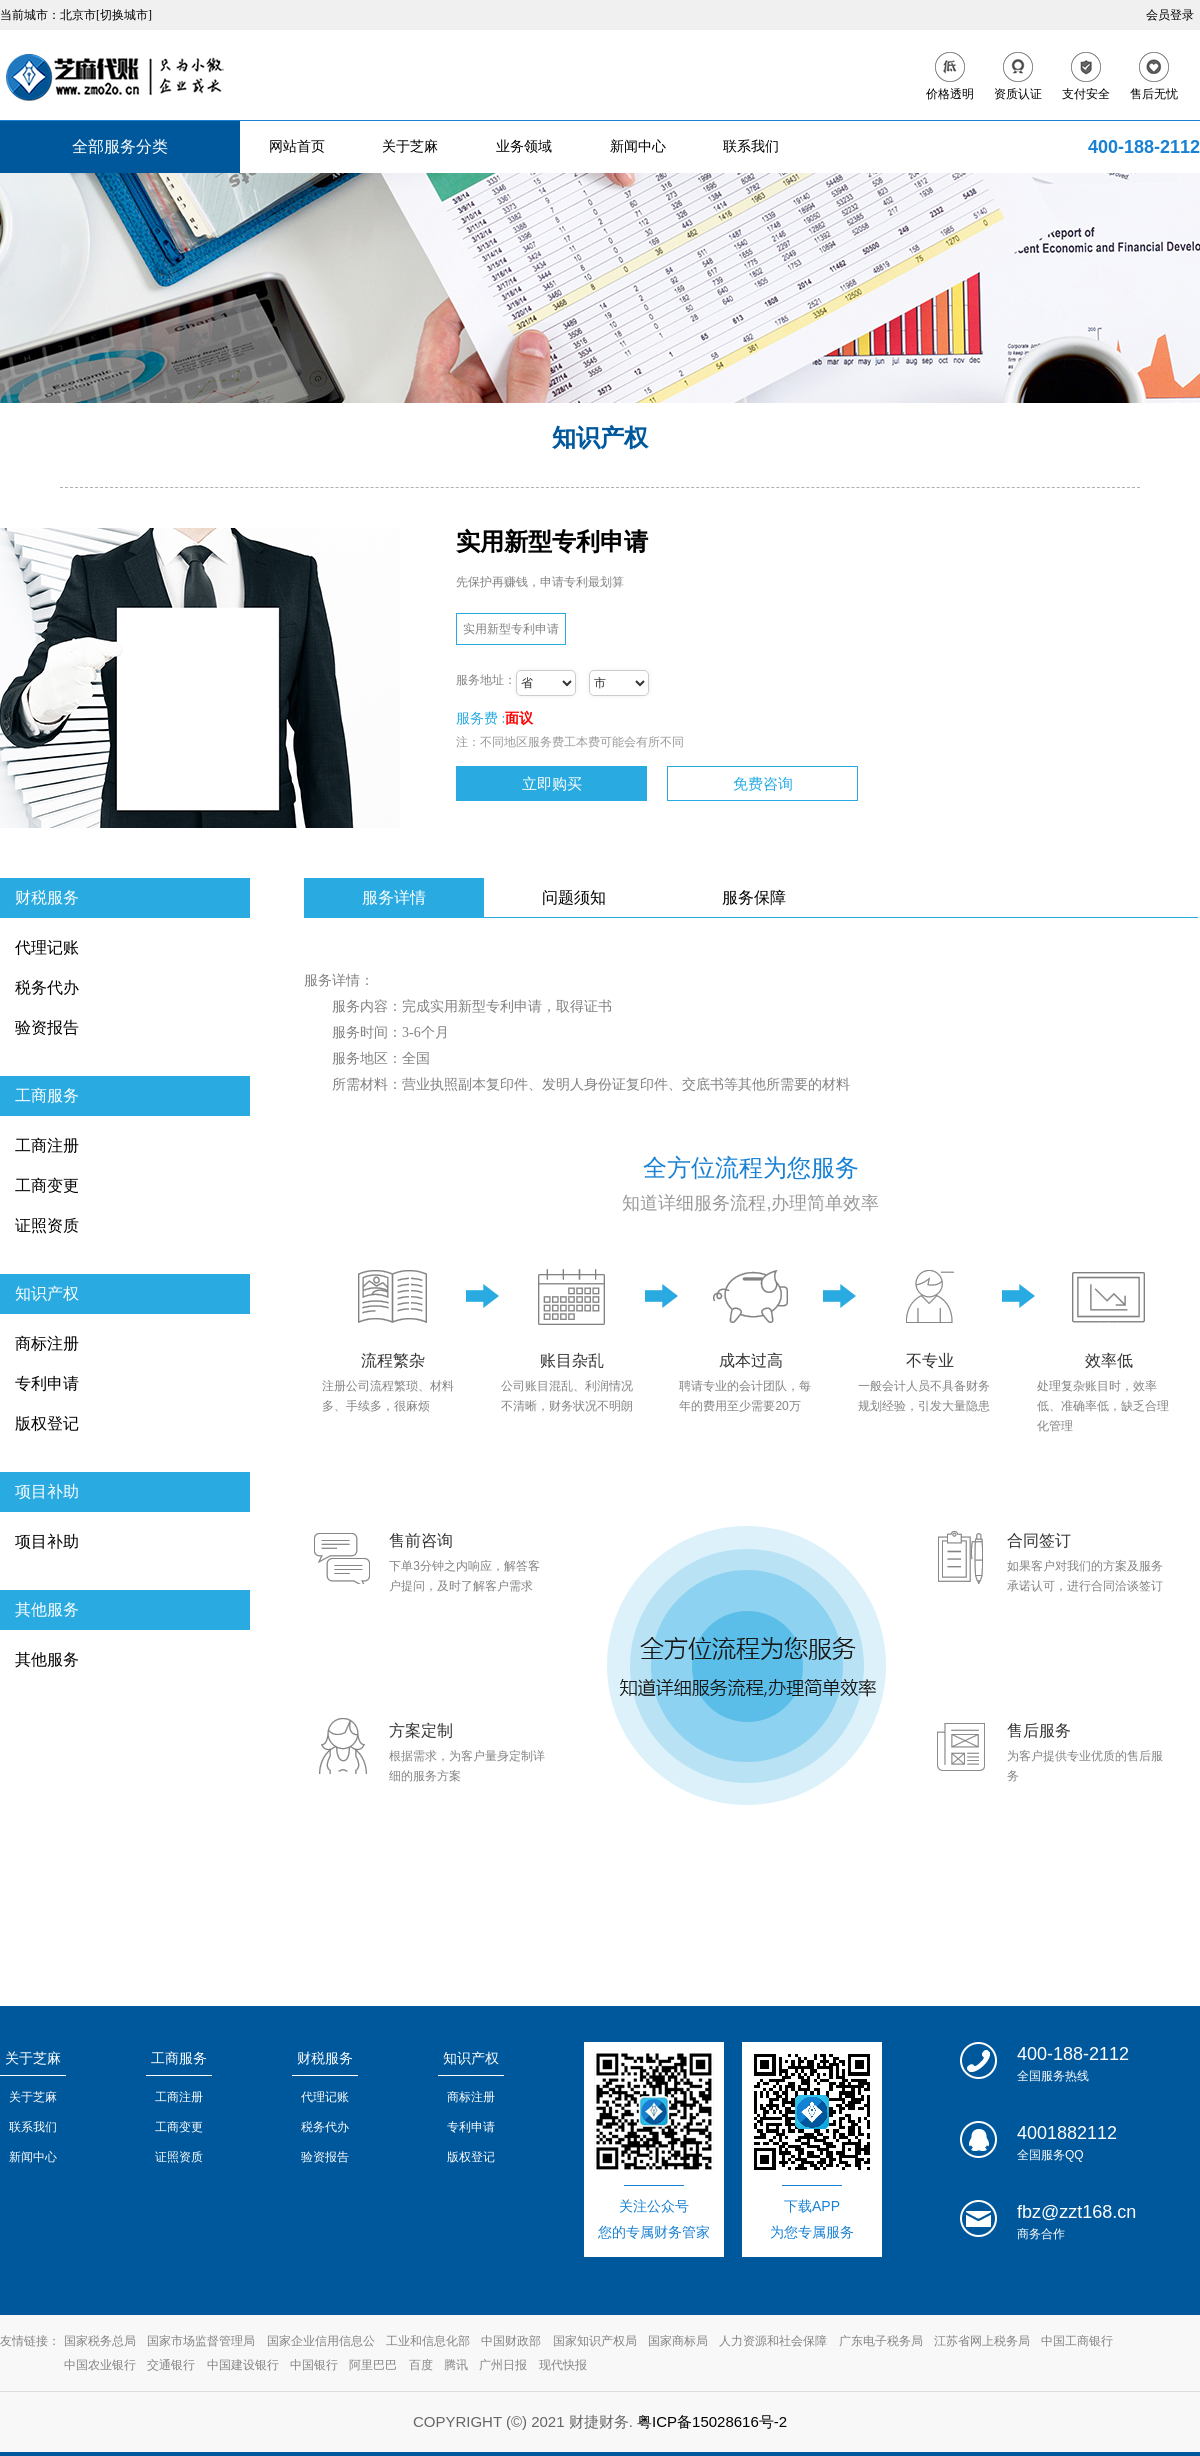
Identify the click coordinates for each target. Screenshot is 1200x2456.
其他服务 (47, 1609)
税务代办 (47, 987)
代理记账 (47, 947)
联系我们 (751, 146)
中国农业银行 (100, 2365)
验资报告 (47, 1027)
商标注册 (47, 1343)
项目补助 (47, 1491)
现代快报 (563, 2365)
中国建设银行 (243, 2365)
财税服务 (47, 897)
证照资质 (47, 1225)
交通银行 (171, 2365)
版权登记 (47, 1423)
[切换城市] (124, 15)
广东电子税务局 (881, 2341)
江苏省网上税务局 (982, 2341)
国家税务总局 (100, 2341)
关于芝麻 (410, 146)
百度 (421, 2365)
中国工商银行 (1077, 2341)
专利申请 (47, 1383)
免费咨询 (763, 783)
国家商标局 (678, 2341)
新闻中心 (638, 146)
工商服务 (47, 1095)
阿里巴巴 (373, 2365)
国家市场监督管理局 (201, 2341)
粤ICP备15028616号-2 (712, 2421)
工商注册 (47, 1145)
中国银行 (314, 2365)
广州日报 (503, 2365)
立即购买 (552, 783)
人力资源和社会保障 (773, 2341)
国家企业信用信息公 (321, 2341)
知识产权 (47, 1293)
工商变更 (47, 1185)
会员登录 (1170, 15)
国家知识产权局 (595, 2341)
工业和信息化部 (428, 2341)
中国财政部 (511, 2341)
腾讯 (456, 2365)
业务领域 (524, 146)
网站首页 (297, 146)
